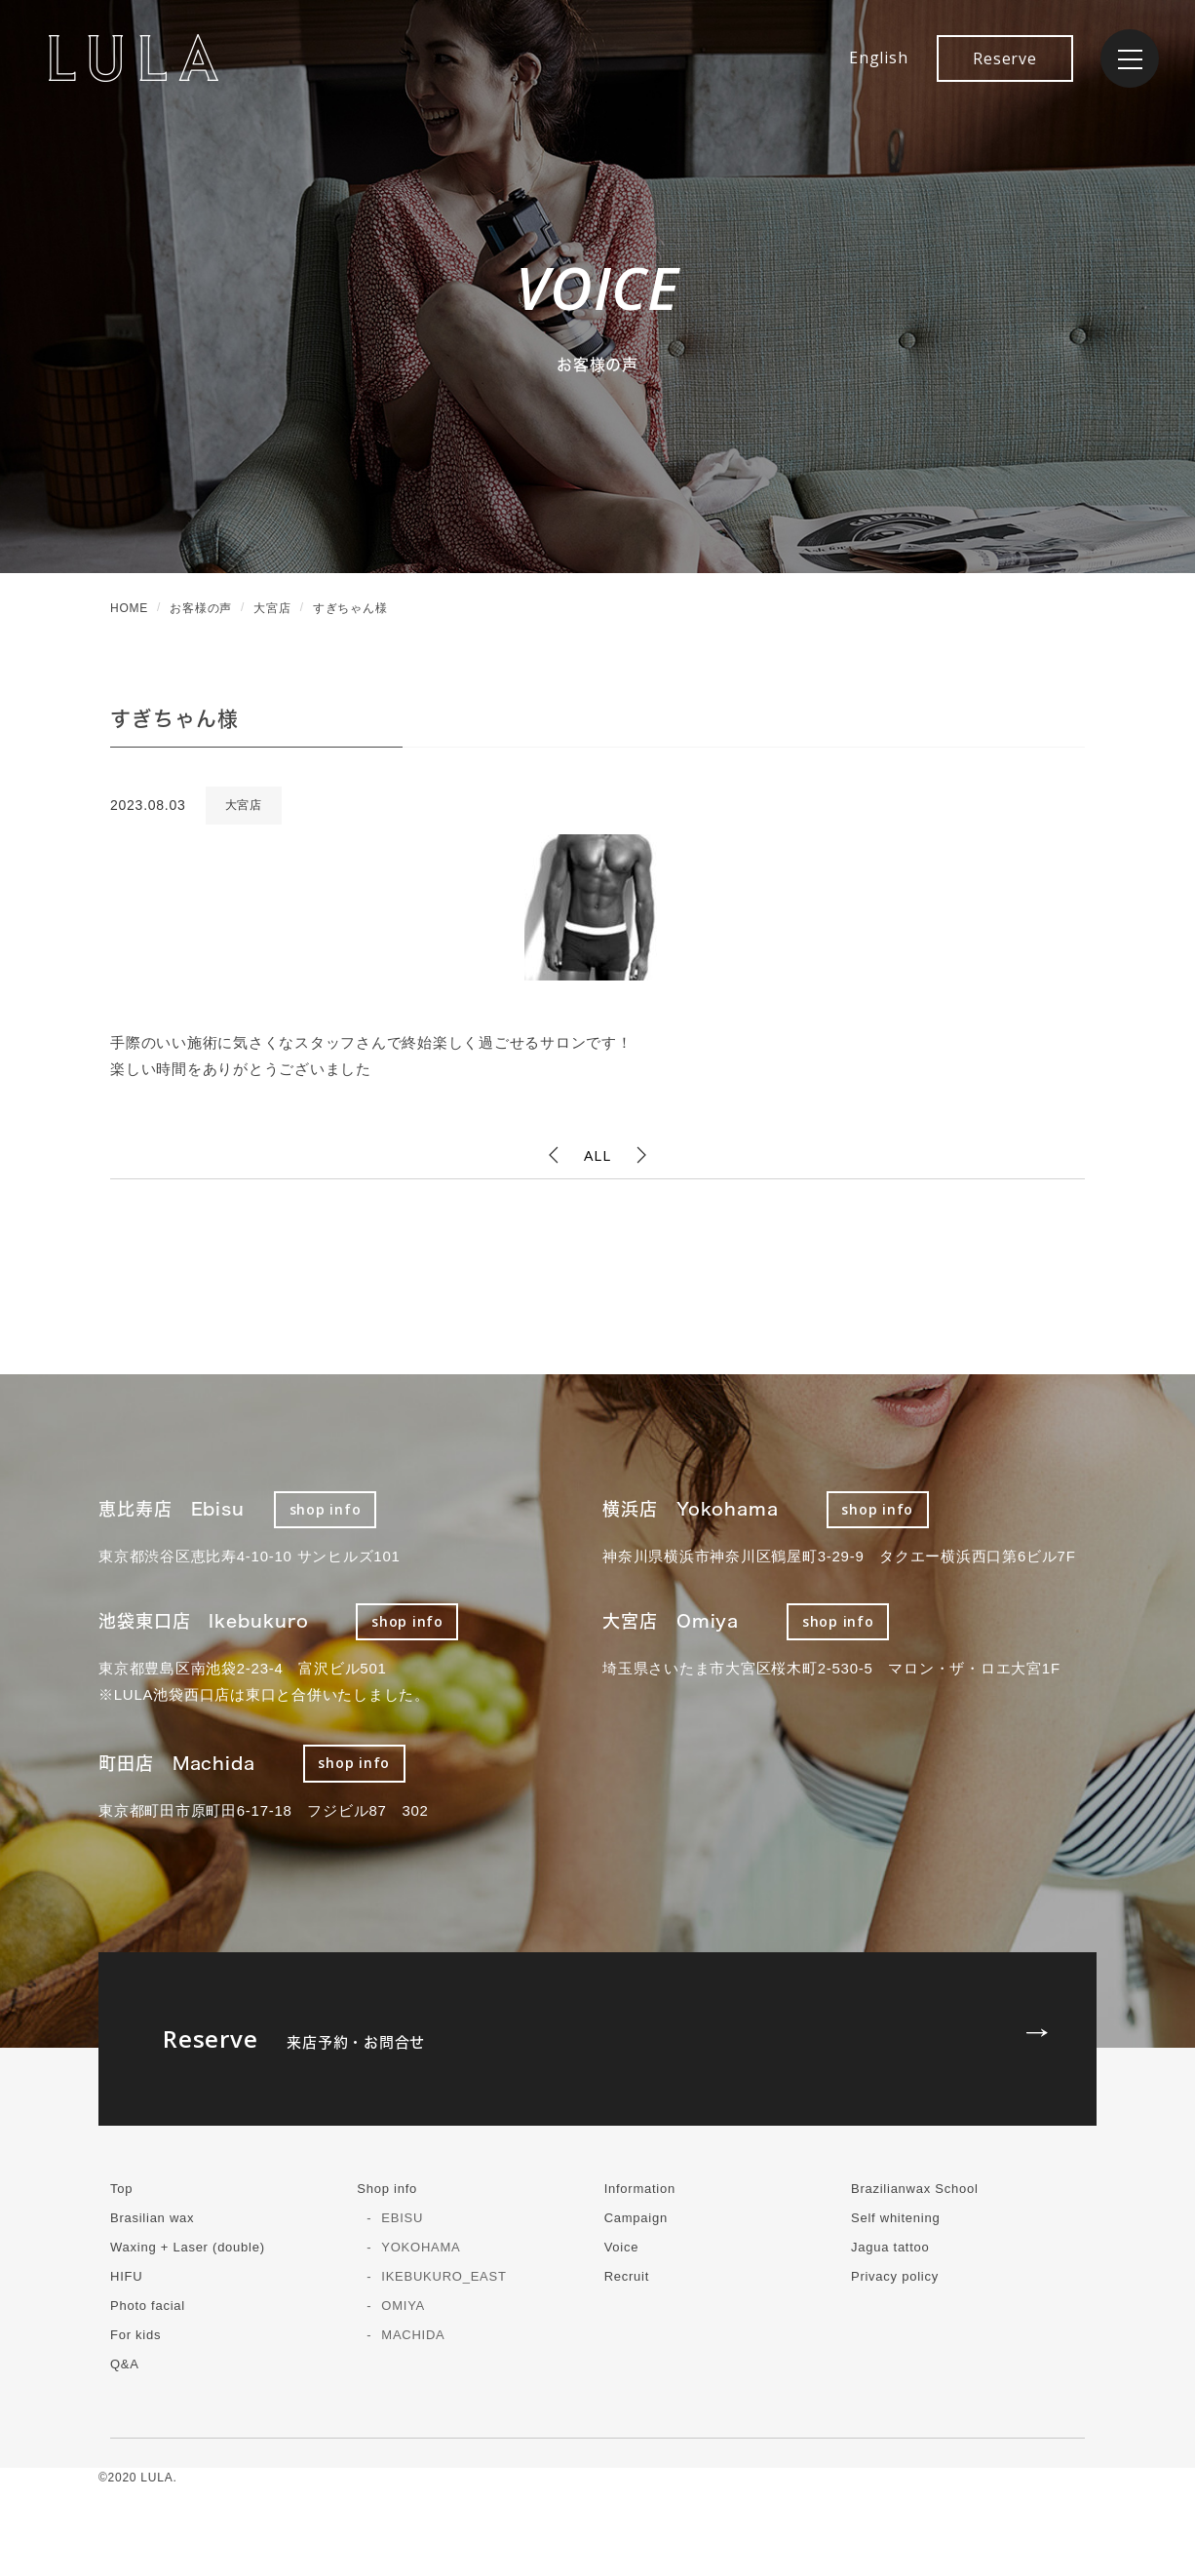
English (878, 57)
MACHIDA (412, 2334)
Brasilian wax (152, 2218)
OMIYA (403, 2305)
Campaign (636, 2218)
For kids (135, 2334)
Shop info (387, 2188)
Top (121, 2188)
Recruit (626, 2276)
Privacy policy (895, 2276)
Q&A (124, 2364)
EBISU (402, 2218)
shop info (325, 1509)
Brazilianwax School (915, 2188)
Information (639, 2188)
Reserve (1004, 58)
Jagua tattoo (890, 2247)
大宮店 (243, 805)
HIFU (126, 2276)
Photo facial (147, 2305)
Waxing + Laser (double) (187, 2247)
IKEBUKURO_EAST (443, 2276)
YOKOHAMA (420, 2247)
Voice (621, 2247)
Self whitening (895, 2218)
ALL (597, 1155)
